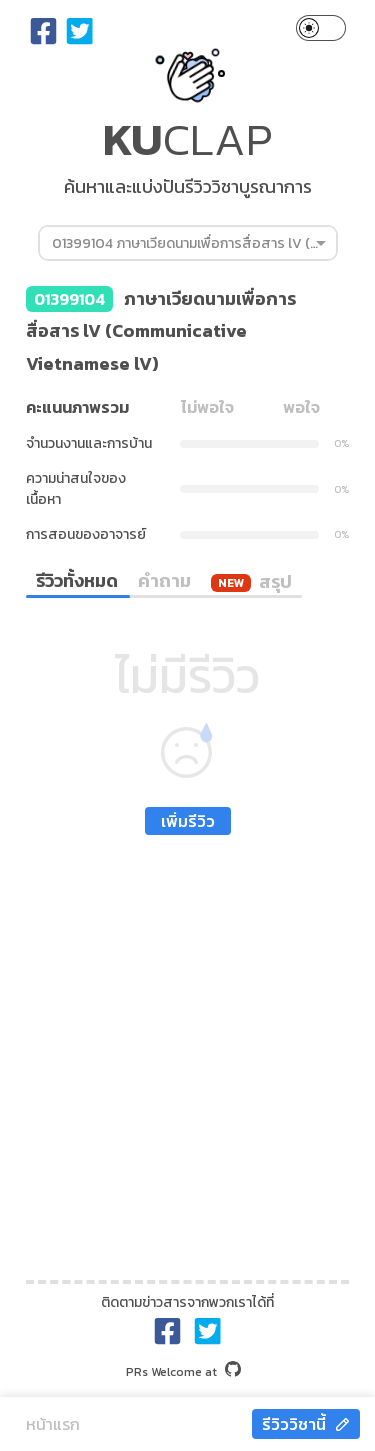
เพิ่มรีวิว (188, 821)
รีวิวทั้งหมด (77, 580)
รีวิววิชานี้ (306, 1424)
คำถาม (164, 580)
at (183, 1372)
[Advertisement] (187, 1052)
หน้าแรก (53, 1424)
